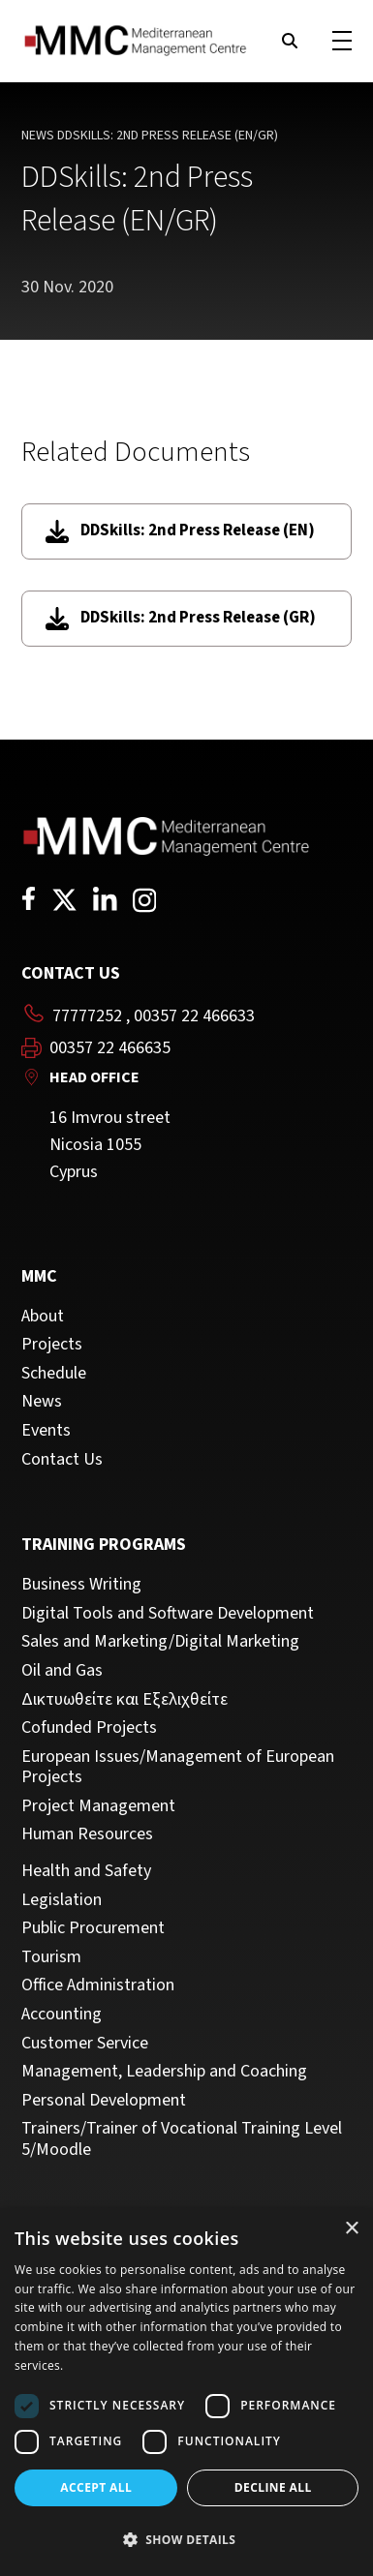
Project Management (98, 1806)
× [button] (351, 2229)
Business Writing (81, 1584)
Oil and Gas (62, 1671)
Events (46, 1430)
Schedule (53, 1373)
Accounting (61, 2014)
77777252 (87, 1016)
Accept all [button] (96, 2487)
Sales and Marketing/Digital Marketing (160, 1641)
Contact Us (62, 1459)
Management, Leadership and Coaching (164, 2071)
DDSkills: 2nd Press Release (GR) (181, 618)
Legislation (61, 1900)
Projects (51, 1344)
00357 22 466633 (194, 1016)
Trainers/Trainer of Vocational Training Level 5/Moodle (181, 2139)
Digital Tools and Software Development (167, 1613)
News (37, 135)
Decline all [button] (273, 2487)
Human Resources (87, 1834)
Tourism (51, 1957)
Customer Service (84, 2043)
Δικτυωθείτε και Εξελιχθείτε (124, 1700)
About (42, 1316)
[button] (186, 2540)
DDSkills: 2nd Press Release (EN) (180, 531)
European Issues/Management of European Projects (177, 1767)
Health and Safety (86, 1871)
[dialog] (186, 2392)
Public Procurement (93, 1928)
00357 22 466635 (110, 1048)
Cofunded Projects (89, 1728)
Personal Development (103, 2100)
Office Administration (97, 1985)
